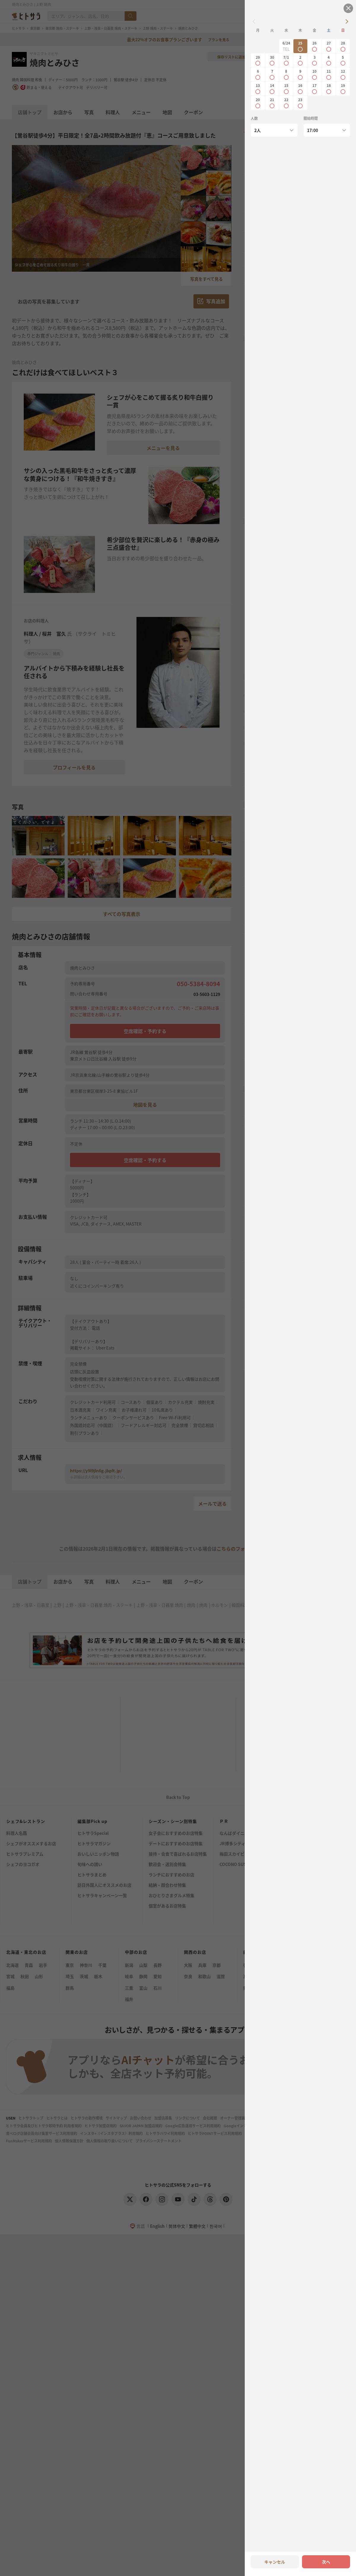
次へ (326, 2562)
